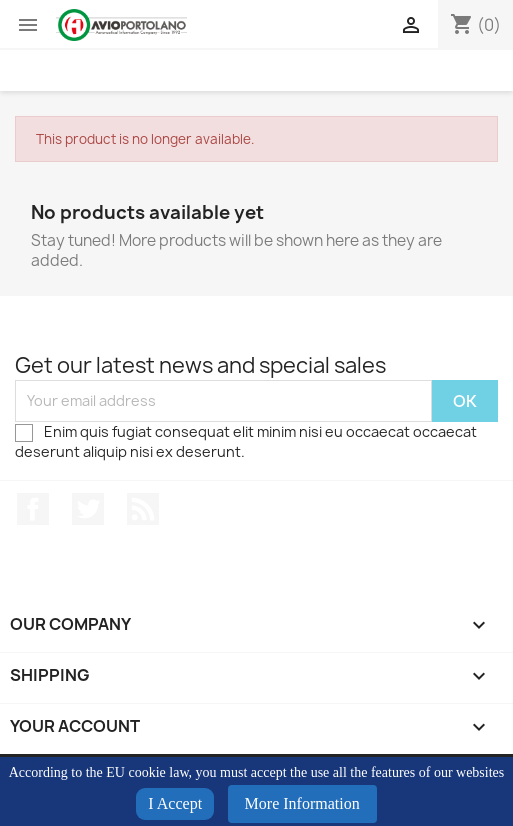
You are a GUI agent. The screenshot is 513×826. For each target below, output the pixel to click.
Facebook (33, 509)
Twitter (88, 509)
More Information (302, 803)
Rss (143, 509)
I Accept (175, 803)
